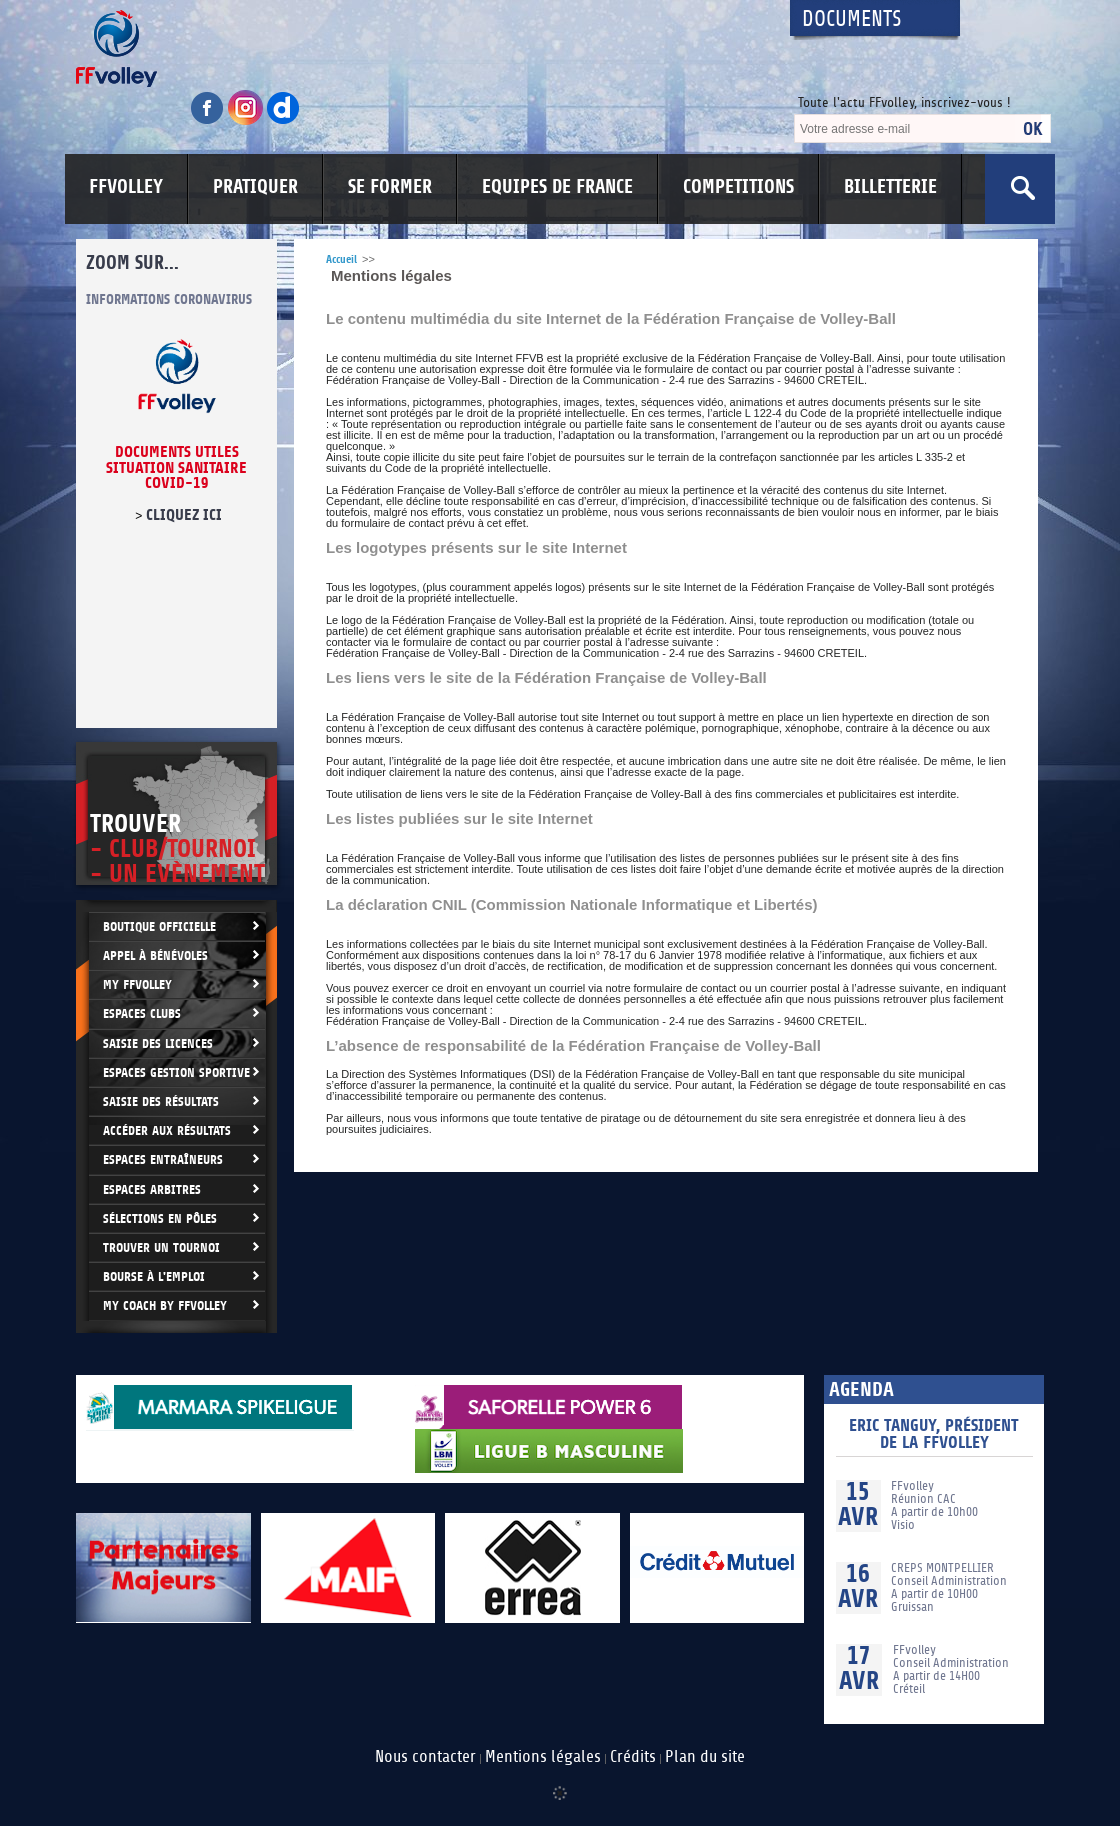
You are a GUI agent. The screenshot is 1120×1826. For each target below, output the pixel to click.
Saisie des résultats (161, 1101)
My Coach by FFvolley (165, 1305)
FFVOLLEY (126, 187)
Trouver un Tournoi (161, 1247)
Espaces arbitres (152, 1189)
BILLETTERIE (890, 187)
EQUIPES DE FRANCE (557, 187)
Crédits (633, 1757)
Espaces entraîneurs (163, 1159)
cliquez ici (184, 515)
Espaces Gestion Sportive (176, 1072)
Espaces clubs (142, 1013)
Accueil (341, 259)
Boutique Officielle (159, 926)
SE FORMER (390, 187)
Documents (852, 19)
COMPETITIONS (738, 187)
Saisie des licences (158, 1043)
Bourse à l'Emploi (154, 1276)
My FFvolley (137, 984)
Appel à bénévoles (155, 955)
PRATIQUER (255, 187)
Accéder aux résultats (167, 1130)
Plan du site (705, 1757)
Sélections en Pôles (160, 1218)
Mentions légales (543, 1757)
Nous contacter (425, 1757)
